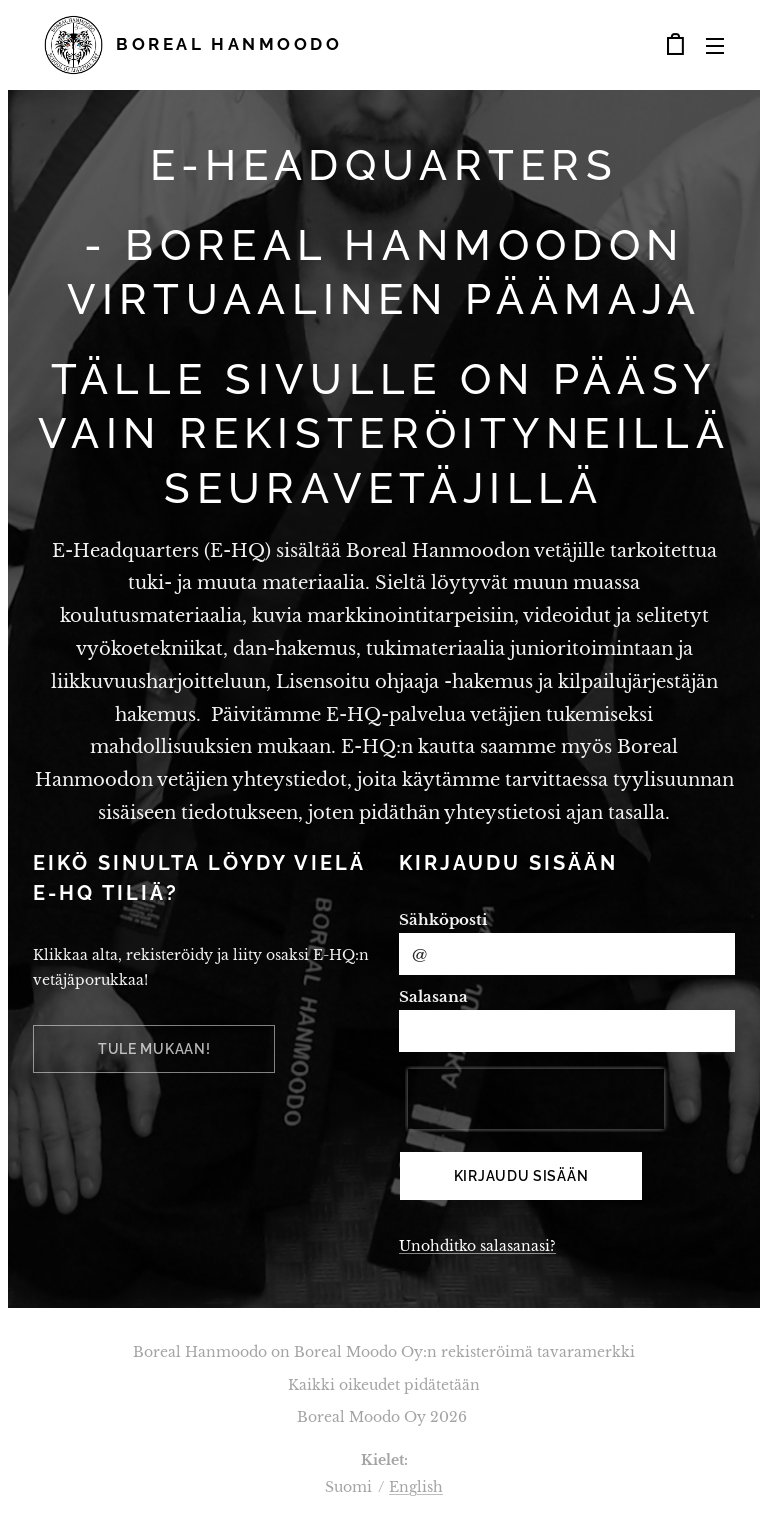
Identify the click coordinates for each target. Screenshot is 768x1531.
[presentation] (536, 1099)
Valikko (715, 46)
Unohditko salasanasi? (477, 1246)
